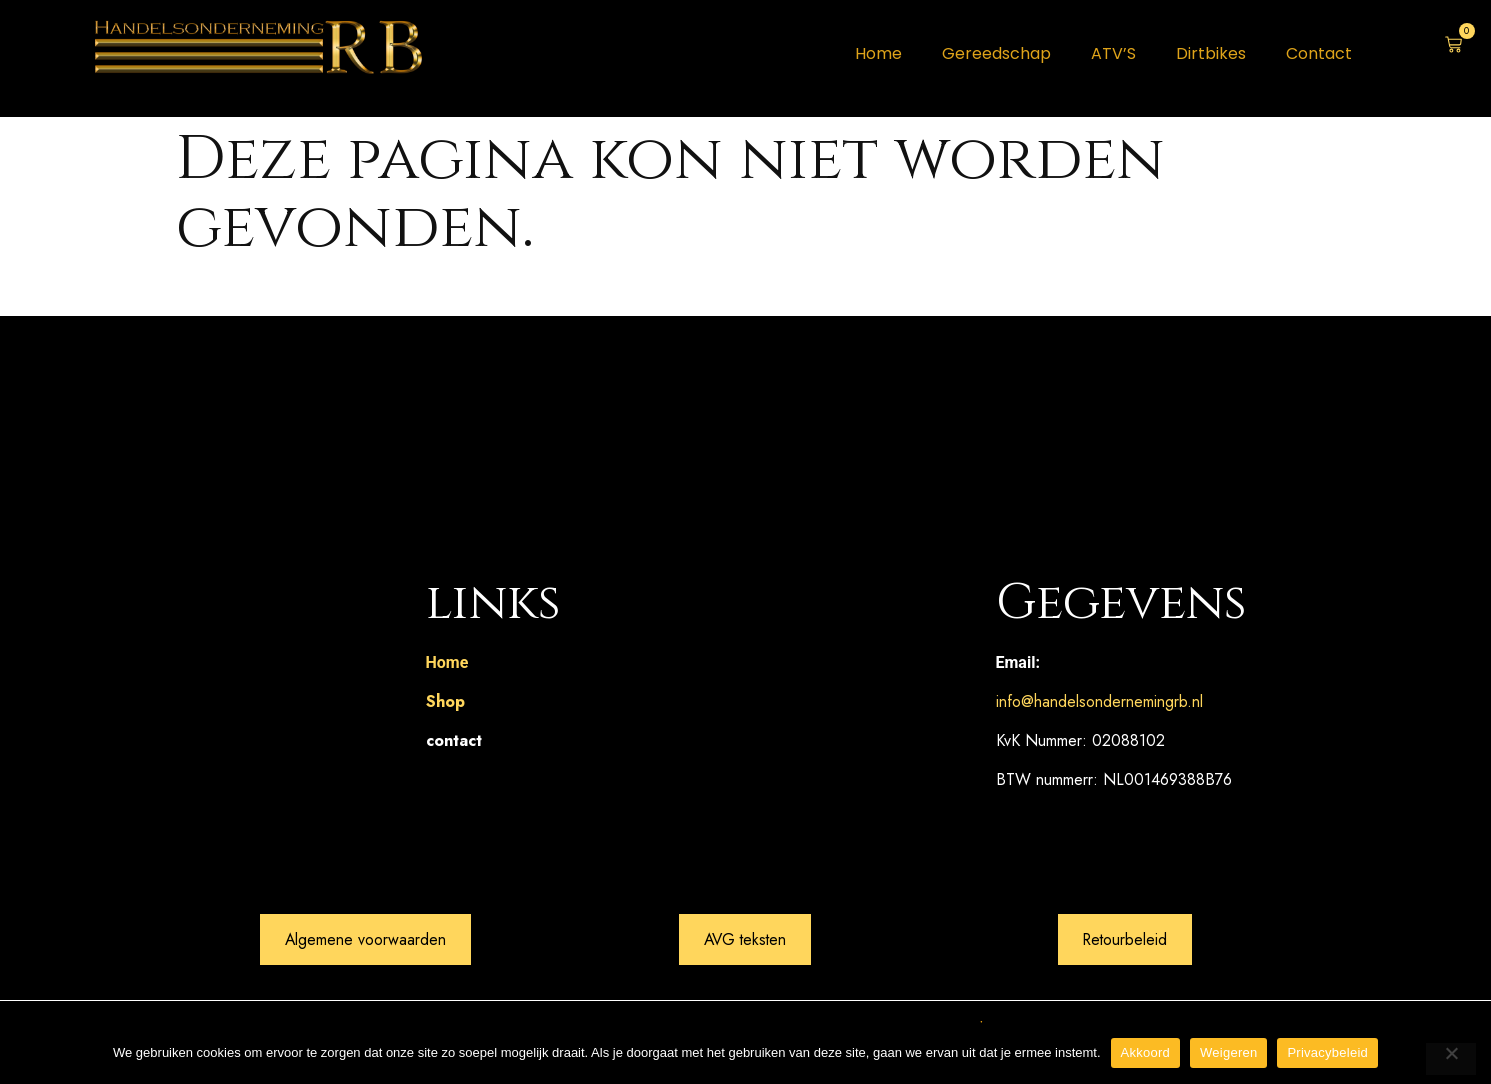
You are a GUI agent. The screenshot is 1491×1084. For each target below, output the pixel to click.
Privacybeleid (1327, 1052)
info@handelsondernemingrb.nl (1099, 701)
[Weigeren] (1451, 1059)
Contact (1319, 53)
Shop (445, 701)
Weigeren (1228, 1052)
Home (878, 53)
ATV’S (1113, 53)
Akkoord (1145, 1052)
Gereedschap (996, 53)
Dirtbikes (1211, 53)
